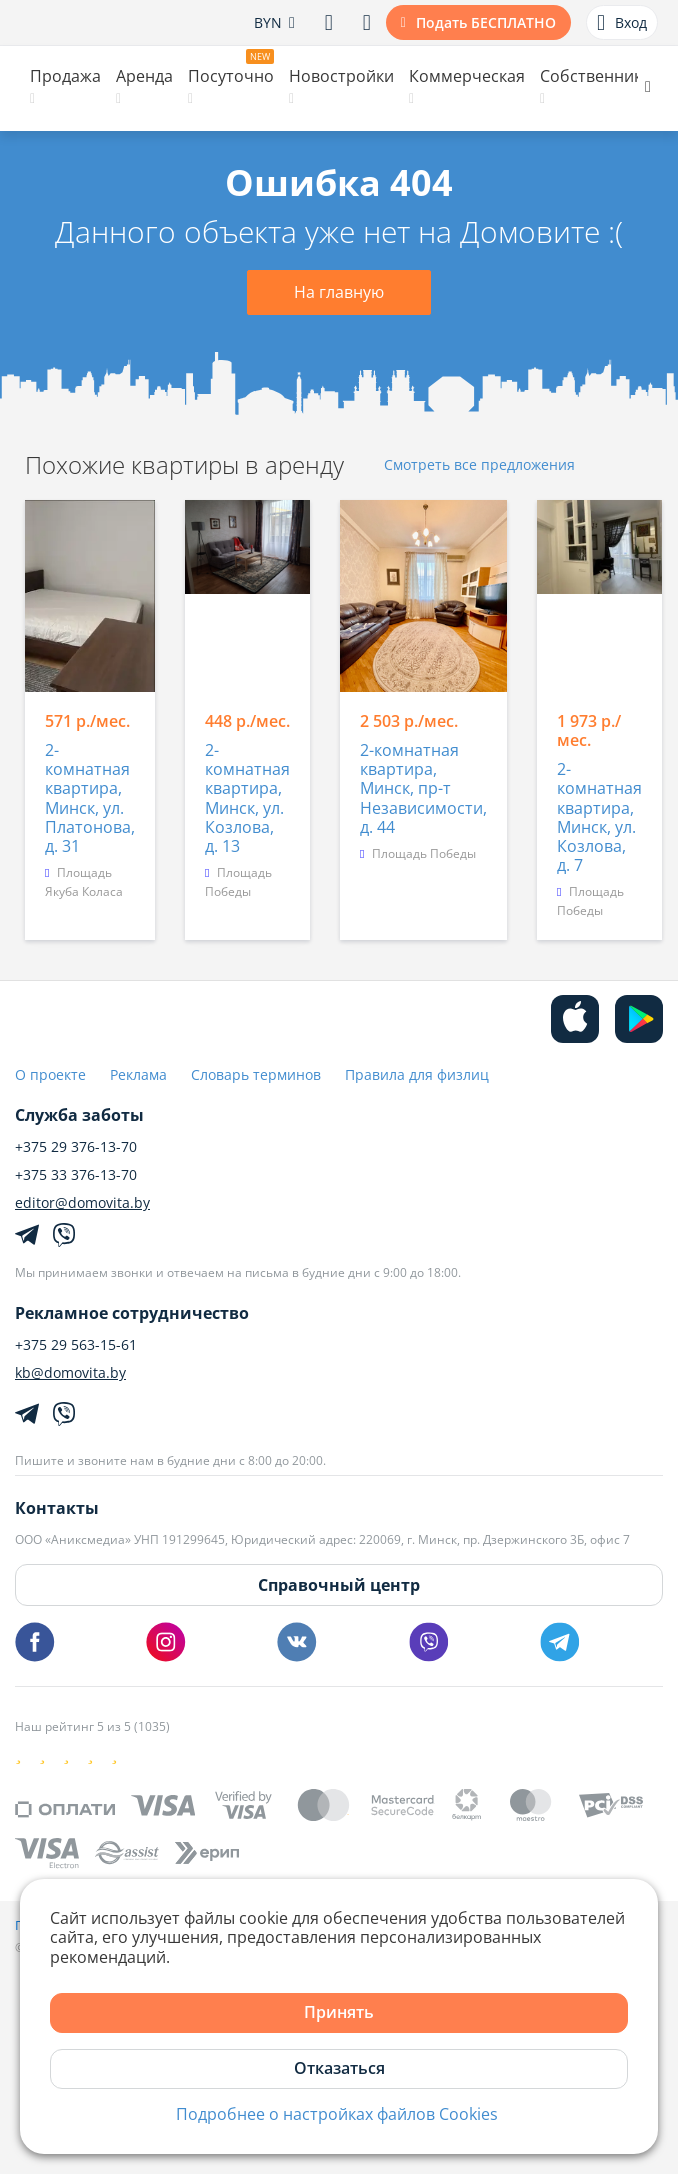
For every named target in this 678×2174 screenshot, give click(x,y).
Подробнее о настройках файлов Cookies (337, 2114)
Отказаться (339, 2068)
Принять (339, 2012)
